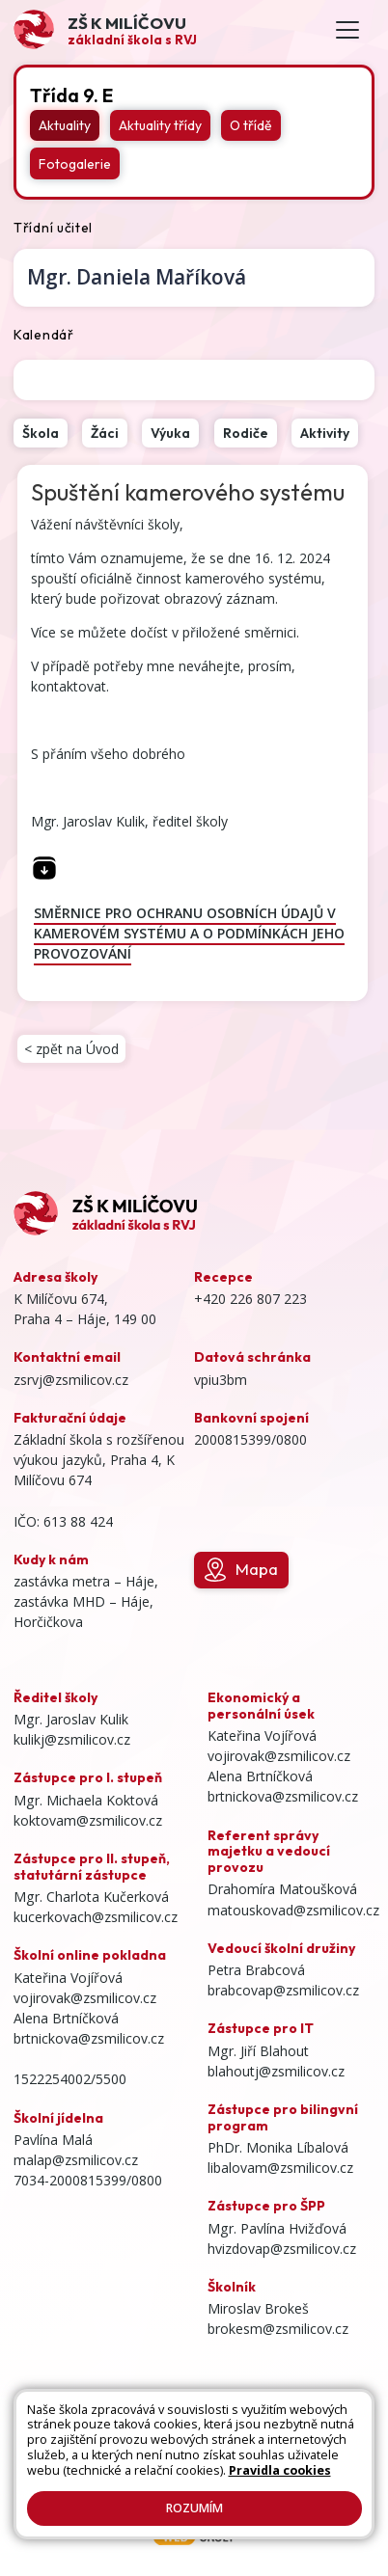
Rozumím (194, 2508)
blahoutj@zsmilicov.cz (276, 2071)
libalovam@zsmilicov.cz (280, 2167)
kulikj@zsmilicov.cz (72, 1739)
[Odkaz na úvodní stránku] (105, 29)
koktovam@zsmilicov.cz (88, 1820)
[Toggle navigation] (347, 30)
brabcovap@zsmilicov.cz (283, 1990)
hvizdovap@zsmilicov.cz (282, 2248)
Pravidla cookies (280, 2470)
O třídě (251, 125)
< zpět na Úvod (71, 1049)
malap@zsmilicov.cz (76, 2160)
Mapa (241, 1570)
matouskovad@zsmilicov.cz (293, 1910)
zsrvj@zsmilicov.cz (71, 1379)
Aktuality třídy (160, 125)
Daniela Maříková (136, 276)
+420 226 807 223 (250, 1298)
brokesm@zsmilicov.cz (278, 2328)
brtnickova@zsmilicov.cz (89, 2038)
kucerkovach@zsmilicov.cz (96, 1917)
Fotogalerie (75, 164)
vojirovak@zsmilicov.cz (85, 1998)
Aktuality (65, 125)
